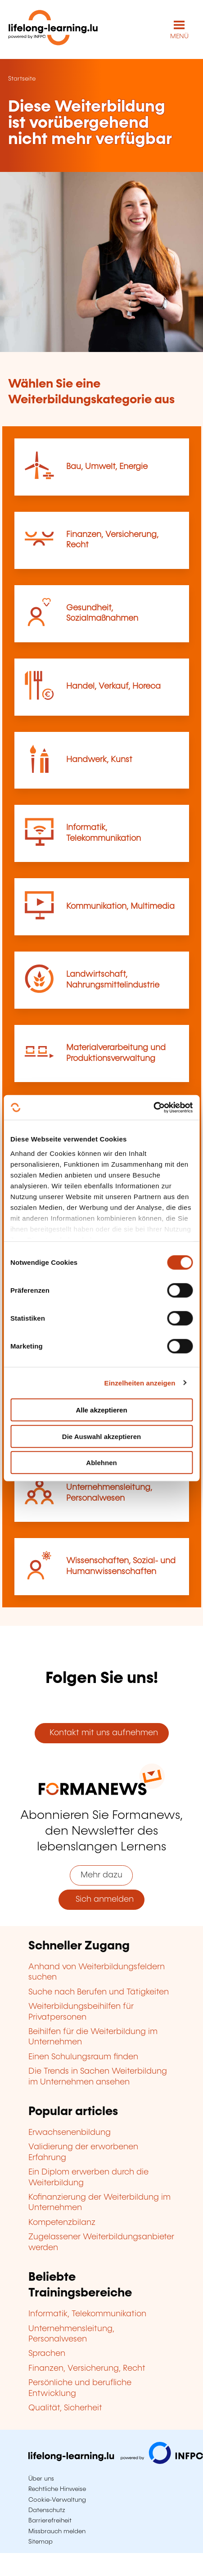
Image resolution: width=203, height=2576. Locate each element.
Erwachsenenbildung (69, 2133)
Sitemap (40, 2542)
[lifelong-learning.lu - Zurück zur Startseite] (53, 29)
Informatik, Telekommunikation (87, 2314)
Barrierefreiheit (50, 2520)
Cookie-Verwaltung (57, 2500)
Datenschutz (46, 2510)
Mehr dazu (101, 1875)
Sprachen (46, 2354)
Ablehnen (101, 1462)
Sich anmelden (101, 1899)
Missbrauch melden (57, 2531)
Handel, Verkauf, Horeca (113, 686)
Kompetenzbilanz (61, 2223)
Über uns (41, 2479)
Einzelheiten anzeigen (140, 1382)
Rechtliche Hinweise (57, 2489)
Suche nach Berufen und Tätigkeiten (98, 1992)
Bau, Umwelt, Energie (107, 467)
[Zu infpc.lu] (115, 2462)
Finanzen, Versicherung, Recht (86, 2368)
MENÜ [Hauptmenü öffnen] (179, 36)
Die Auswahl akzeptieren (101, 1436)
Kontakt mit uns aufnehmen (101, 1733)
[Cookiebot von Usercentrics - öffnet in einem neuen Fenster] (153, 1107)
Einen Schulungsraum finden (83, 2057)
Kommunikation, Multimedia (120, 906)
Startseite (22, 79)
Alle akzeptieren (101, 1410)
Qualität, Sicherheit (65, 2408)
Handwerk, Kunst (99, 760)
